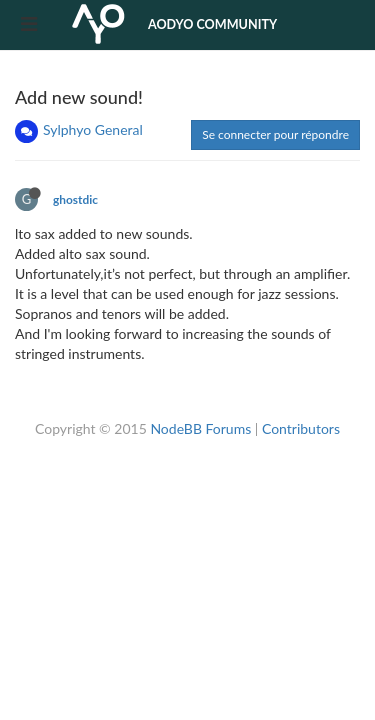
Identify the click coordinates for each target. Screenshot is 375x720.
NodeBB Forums (200, 428)
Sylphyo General (93, 129)
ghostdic (75, 199)
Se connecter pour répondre (275, 134)
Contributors (301, 428)
